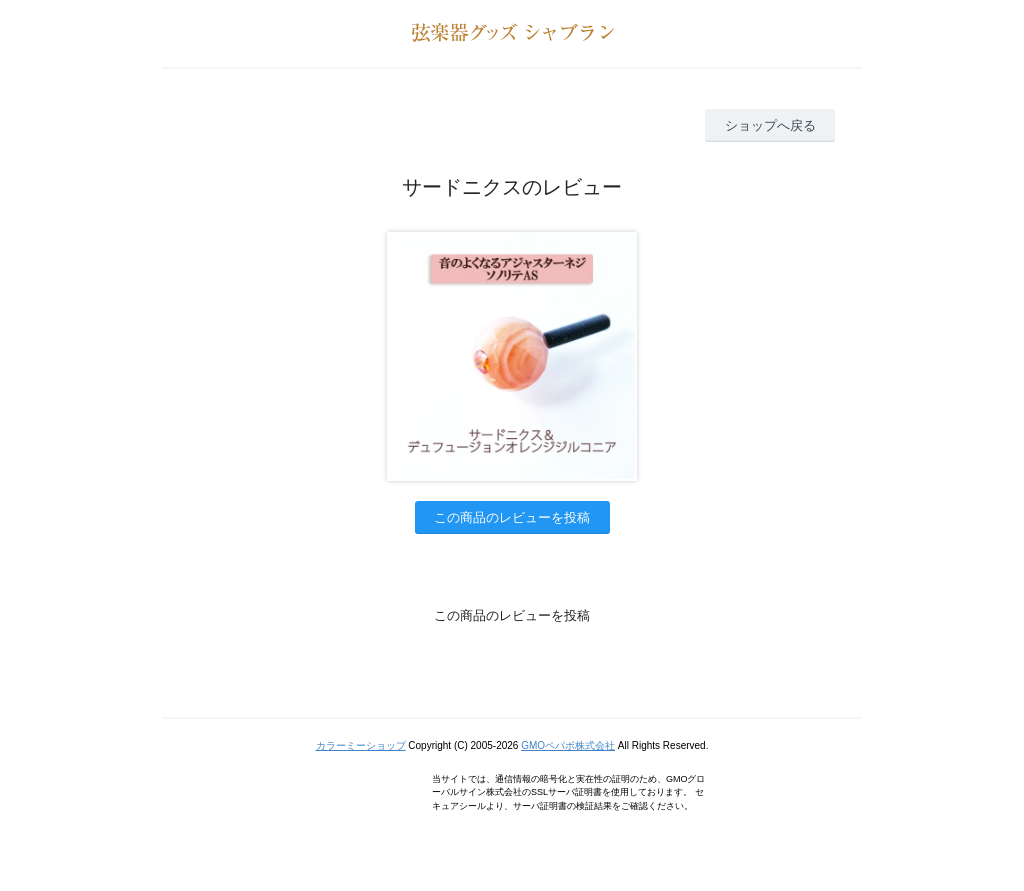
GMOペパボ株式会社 (568, 745)
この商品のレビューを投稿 (512, 517)
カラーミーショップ (361, 745)
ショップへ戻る (770, 125)
